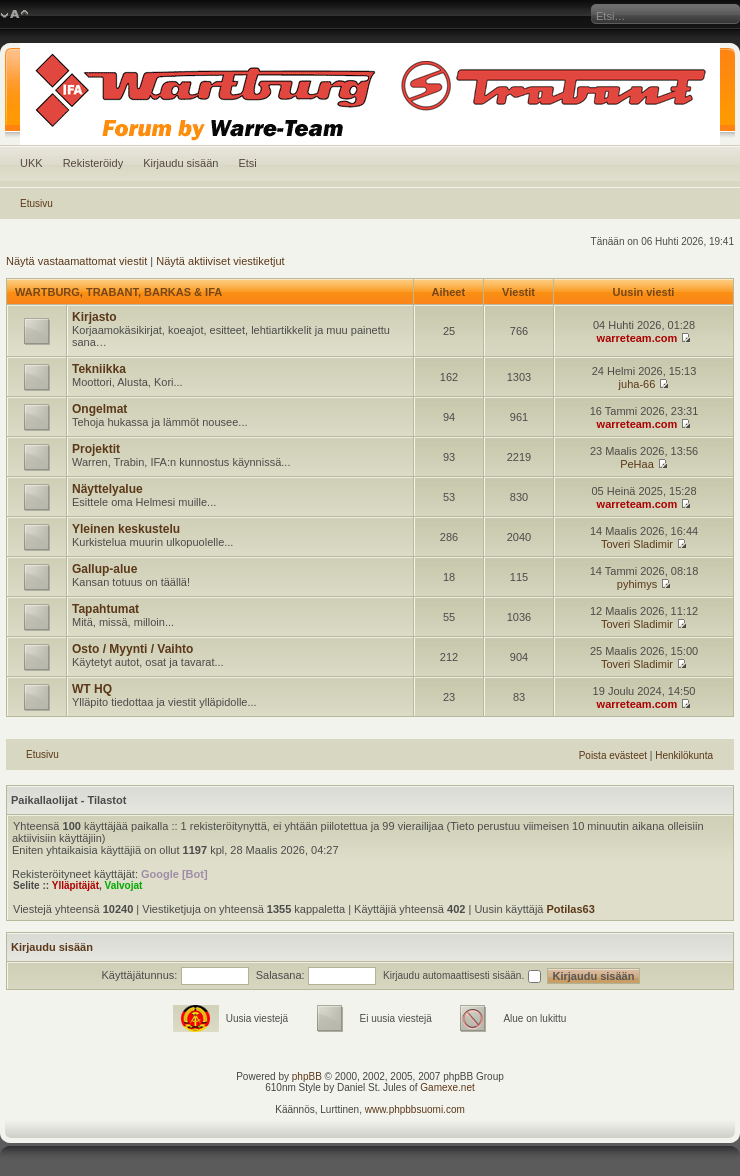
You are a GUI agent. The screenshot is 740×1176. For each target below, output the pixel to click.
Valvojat (124, 885)
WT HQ (92, 689)
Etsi (247, 163)
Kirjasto (94, 317)
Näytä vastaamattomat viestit (76, 261)
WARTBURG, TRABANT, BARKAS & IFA (118, 292)
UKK (31, 163)
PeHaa (637, 464)
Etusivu (36, 203)
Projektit (96, 449)
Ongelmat (99, 409)
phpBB (307, 1076)
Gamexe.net (447, 1087)
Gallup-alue (104, 569)
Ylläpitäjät (75, 885)
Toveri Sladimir (637, 544)
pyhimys (637, 584)
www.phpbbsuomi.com (415, 1109)
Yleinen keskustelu (126, 529)
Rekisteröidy (93, 163)
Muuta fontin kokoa (14, 15)
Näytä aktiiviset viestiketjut (220, 261)
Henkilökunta (684, 755)
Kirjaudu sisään (180, 163)
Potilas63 (571, 909)
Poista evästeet (613, 755)
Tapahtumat (105, 609)
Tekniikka (99, 369)
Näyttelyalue (107, 489)
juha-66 (637, 384)
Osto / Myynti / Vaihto (132, 649)
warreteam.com (637, 338)
